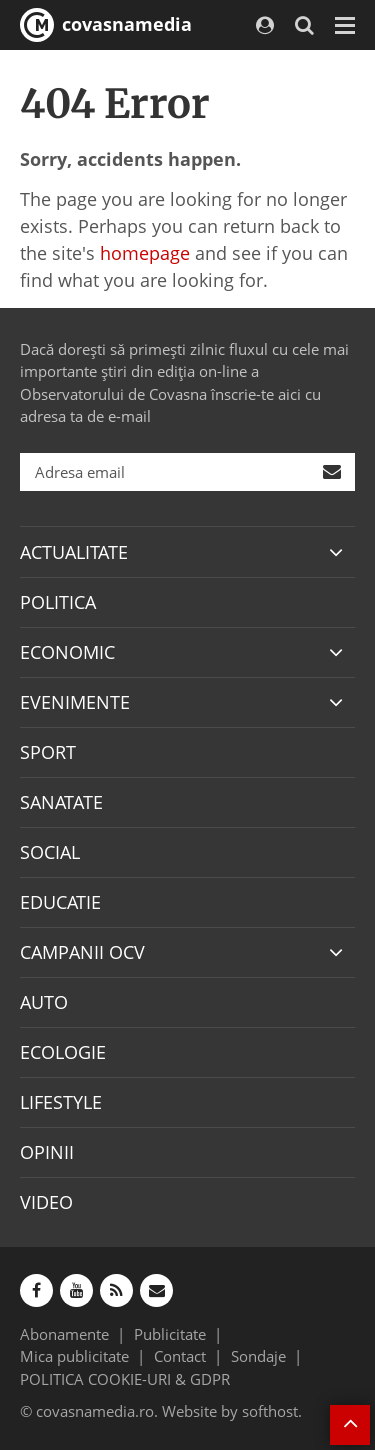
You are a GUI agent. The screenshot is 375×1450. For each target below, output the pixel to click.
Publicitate (170, 1334)
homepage (145, 253)
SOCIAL (50, 852)
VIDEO (46, 1202)
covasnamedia (106, 25)
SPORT (48, 752)
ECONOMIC (67, 652)
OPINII (47, 1152)
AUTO (44, 1002)
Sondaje (258, 1356)
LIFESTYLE (61, 1102)
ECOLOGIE (63, 1052)
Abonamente (64, 1334)
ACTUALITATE (74, 552)
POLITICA (58, 602)
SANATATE (61, 802)
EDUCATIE (60, 902)
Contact (180, 1356)
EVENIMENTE (75, 702)
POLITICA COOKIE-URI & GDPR (125, 1379)
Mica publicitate (74, 1356)
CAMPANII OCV (82, 952)
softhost (270, 1411)
